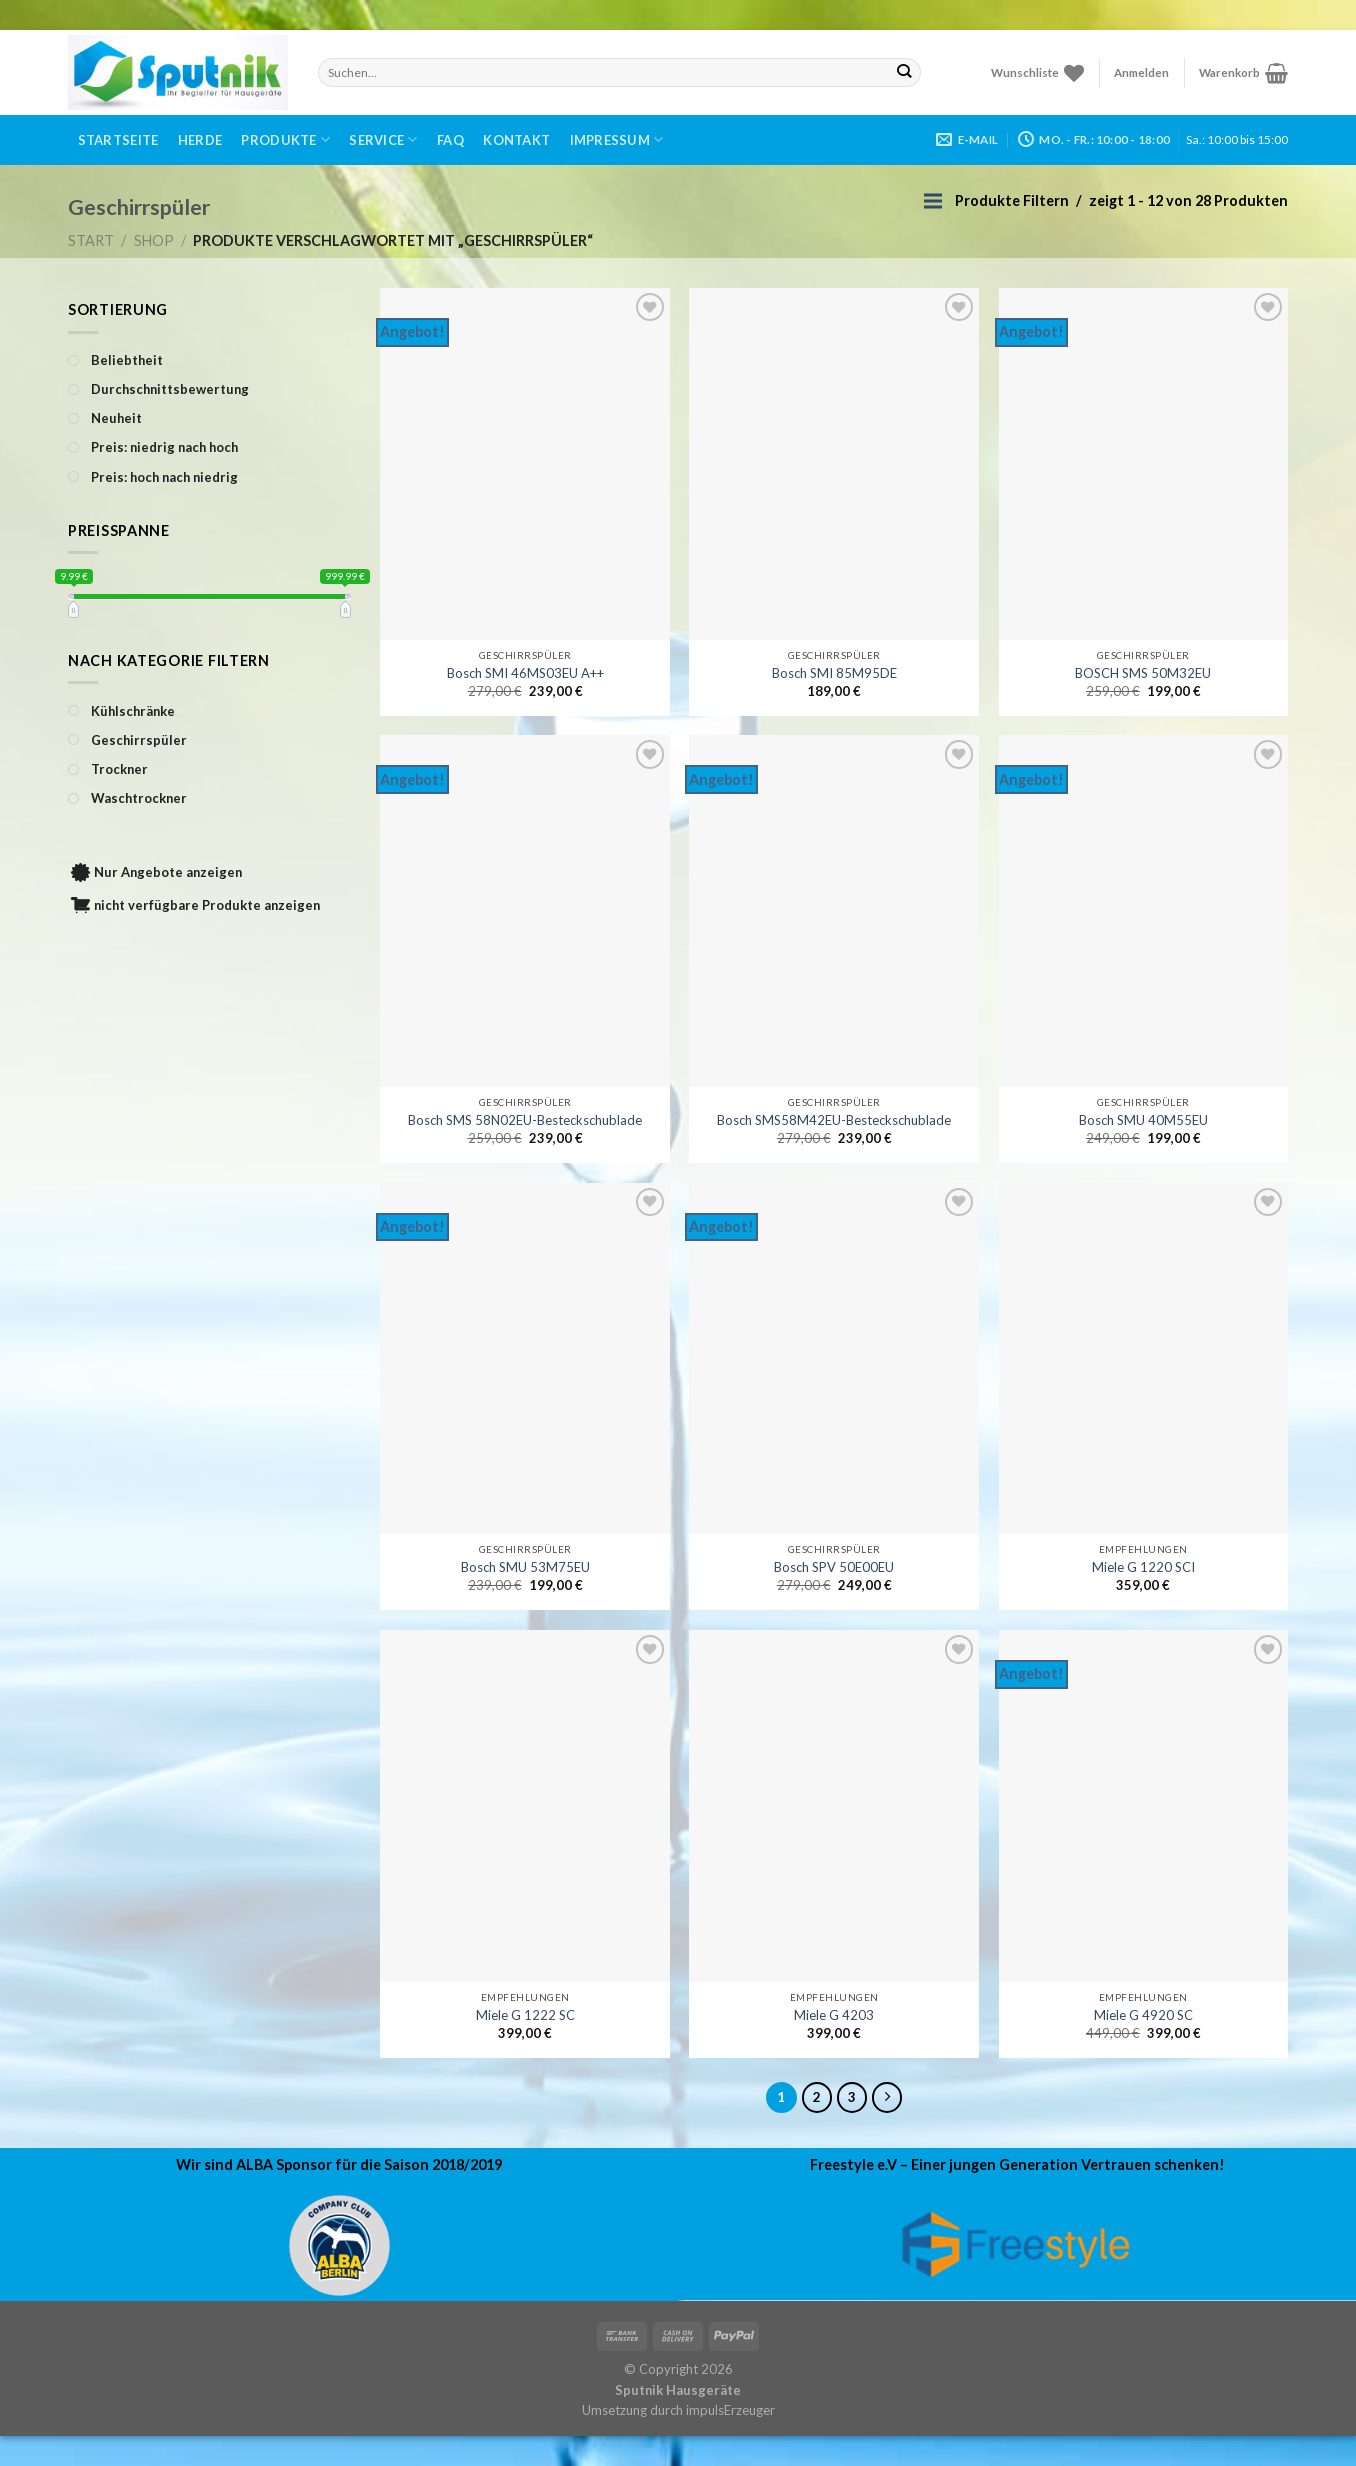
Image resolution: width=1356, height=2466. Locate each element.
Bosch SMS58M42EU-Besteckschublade (834, 1120)
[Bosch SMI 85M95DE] (834, 464)
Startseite (118, 140)
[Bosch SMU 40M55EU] (1144, 911)
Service (383, 139)
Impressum (617, 139)
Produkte (285, 139)
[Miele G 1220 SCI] (1144, 1359)
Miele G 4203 (834, 2015)
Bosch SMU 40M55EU (1143, 1120)
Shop (154, 240)
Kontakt (516, 140)
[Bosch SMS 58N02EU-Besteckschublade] (525, 911)
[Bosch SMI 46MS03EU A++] (525, 464)
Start (91, 240)
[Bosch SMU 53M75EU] (525, 1359)
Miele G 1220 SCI (1143, 1567)
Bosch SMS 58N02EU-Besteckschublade (525, 1120)
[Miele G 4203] (834, 1806)
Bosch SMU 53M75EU (525, 1567)
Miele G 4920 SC (1143, 2015)
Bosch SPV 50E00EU (834, 1567)
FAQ (450, 140)
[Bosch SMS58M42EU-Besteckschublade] (834, 911)
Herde (200, 140)
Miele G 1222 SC (525, 2015)
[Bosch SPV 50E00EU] (834, 1359)
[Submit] (904, 72)
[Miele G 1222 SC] (525, 1806)
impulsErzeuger (730, 2410)
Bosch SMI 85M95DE (834, 673)
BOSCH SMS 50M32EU (1143, 673)
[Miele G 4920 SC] (1144, 1806)
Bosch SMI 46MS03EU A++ (525, 673)
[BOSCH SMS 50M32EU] (1144, 464)
